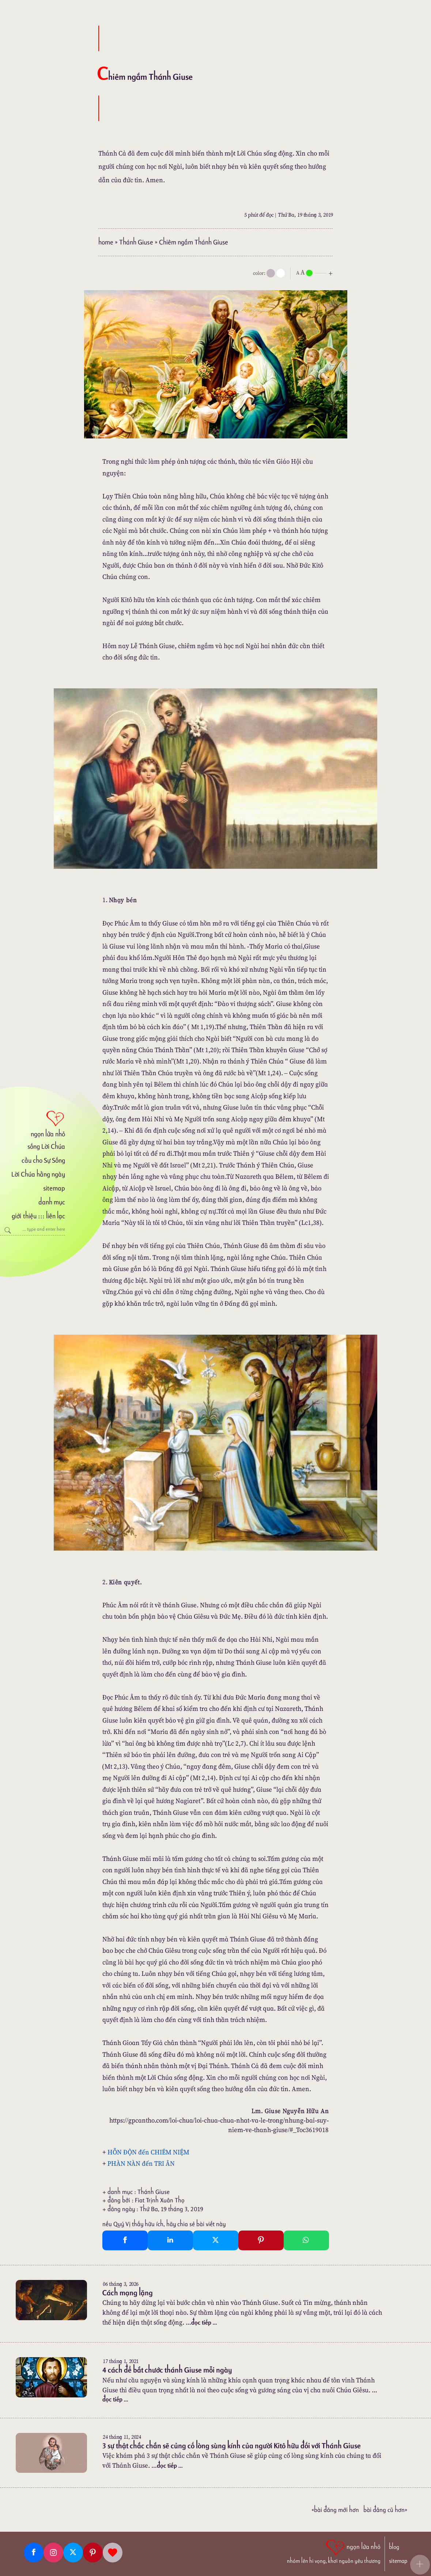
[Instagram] (53, 2552)
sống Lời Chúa (46, 1146)
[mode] (270, 273)
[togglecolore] (280, 273)
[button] (420, 2565)
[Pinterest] (93, 2552)
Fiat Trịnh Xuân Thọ (160, 2200)
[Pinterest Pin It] (261, 2240)
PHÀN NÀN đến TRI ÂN (141, 2163)
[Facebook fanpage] (34, 2552)
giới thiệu (24, 1216)
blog (394, 2546)
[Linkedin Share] (170, 2240)
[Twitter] (73, 2552)
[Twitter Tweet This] (215, 2240)
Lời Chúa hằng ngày (38, 1174)
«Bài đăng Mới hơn (335, 2509)
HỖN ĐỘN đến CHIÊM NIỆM (148, 2152)
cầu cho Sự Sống (43, 1160)
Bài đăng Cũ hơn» (385, 2509)
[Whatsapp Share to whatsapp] (306, 2240)
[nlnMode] (316, 272)
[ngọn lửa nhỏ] (32, 1123)
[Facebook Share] (125, 2240)
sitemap (54, 1188)
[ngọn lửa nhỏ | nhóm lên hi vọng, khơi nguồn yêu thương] (334, 2551)
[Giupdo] (112, 2552)
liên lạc (55, 1216)
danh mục (51, 1202)
